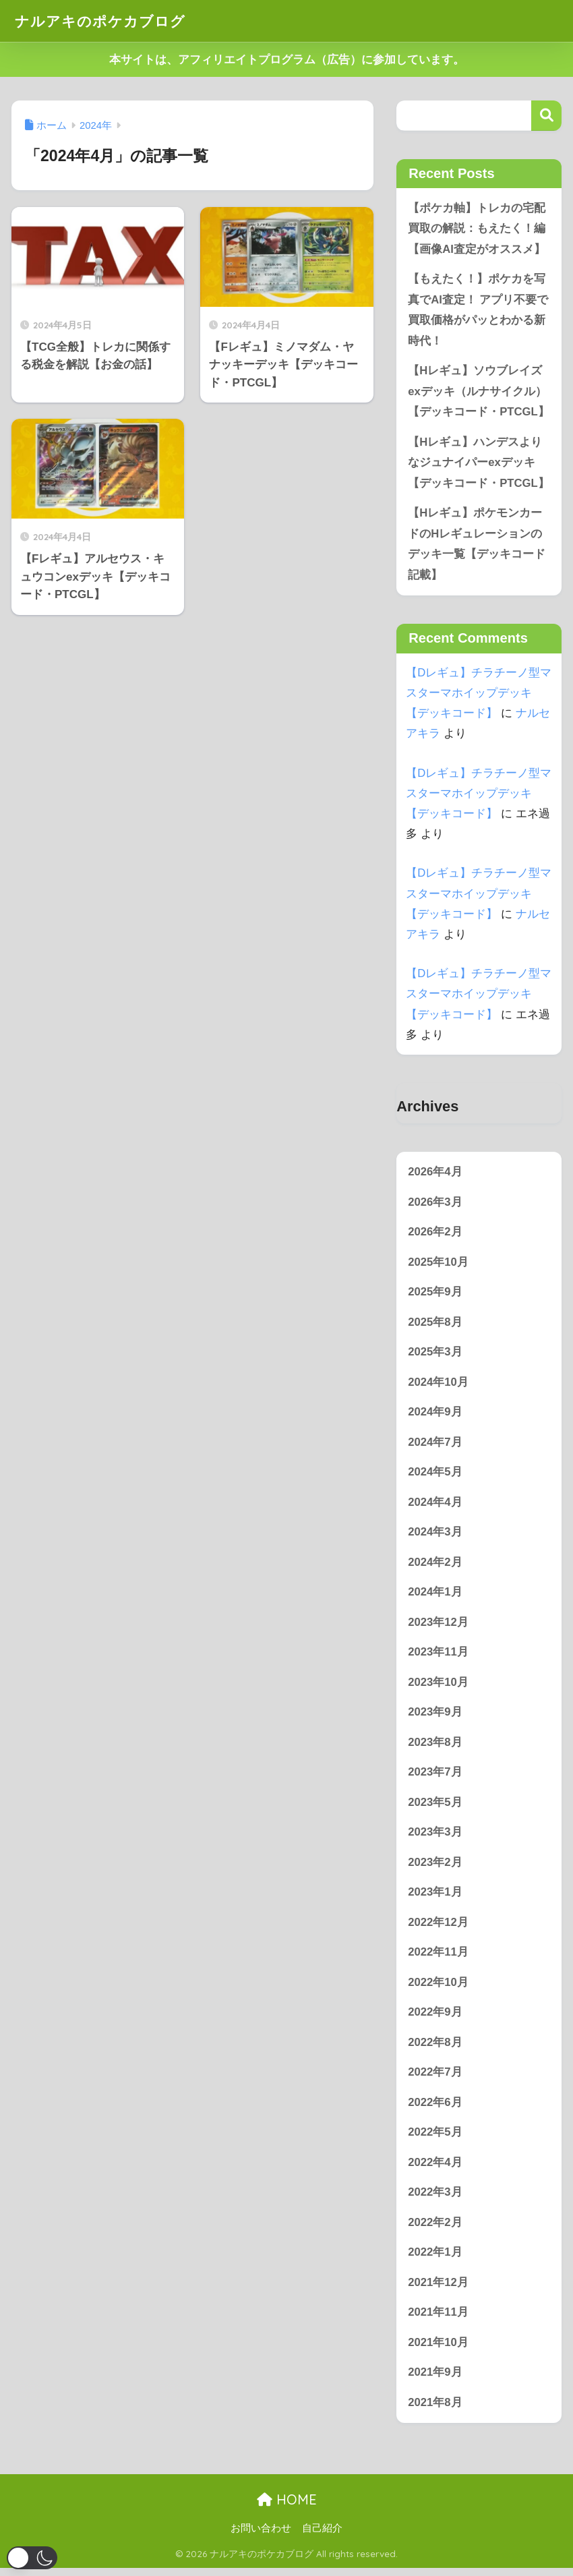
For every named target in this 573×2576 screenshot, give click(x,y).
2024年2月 (435, 1566)
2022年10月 (438, 1988)
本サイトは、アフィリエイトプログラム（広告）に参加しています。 (286, 59)
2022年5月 (435, 2138)
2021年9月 (435, 2380)
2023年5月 (435, 1807)
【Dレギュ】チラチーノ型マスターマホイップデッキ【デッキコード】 (478, 695)
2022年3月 (435, 2199)
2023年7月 (435, 1777)
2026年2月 (435, 1234)
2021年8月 (435, 2409)
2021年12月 (438, 2289)
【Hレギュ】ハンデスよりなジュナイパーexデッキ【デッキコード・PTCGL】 (478, 464)
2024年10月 (438, 1385)
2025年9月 (435, 1294)
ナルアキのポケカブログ (107, 20)
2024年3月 (435, 1535)
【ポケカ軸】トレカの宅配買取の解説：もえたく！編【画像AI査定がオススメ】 (476, 229)
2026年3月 (435, 1204)
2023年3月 (435, 1837)
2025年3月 (435, 1355)
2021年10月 (438, 2349)
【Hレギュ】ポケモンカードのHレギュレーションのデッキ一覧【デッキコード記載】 (476, 545)
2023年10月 (438, 1686)
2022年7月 (435, 2078)
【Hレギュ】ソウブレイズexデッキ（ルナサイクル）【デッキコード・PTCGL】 (478, 392)
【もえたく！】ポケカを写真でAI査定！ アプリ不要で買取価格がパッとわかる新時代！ (478, 310)
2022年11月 (438, 1958)
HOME (287, 2507)
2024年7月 (435, 1445)
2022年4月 (435, 2169)
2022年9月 (435, 2018)
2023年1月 (435, 1897)
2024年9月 (435, 1415)
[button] (32, 2557)
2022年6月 (435, 2108)
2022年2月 (435, 2229)
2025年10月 (438, 1264)
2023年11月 (438, 1656)
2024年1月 (435, 1595)
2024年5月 (435, 1475)
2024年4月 (435, 1505)
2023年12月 (438, 1626)
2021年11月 (438, 2319)
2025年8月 (435, 1324)
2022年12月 (438, 1927)
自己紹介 (322, 2536)
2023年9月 (435, 1716)
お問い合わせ (261, 2536)
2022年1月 (435, 2259)
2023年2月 (435, 1867)
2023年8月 (435, 1746)
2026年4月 (435, 1174)
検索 (546, 115)
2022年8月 (435, 2048)
